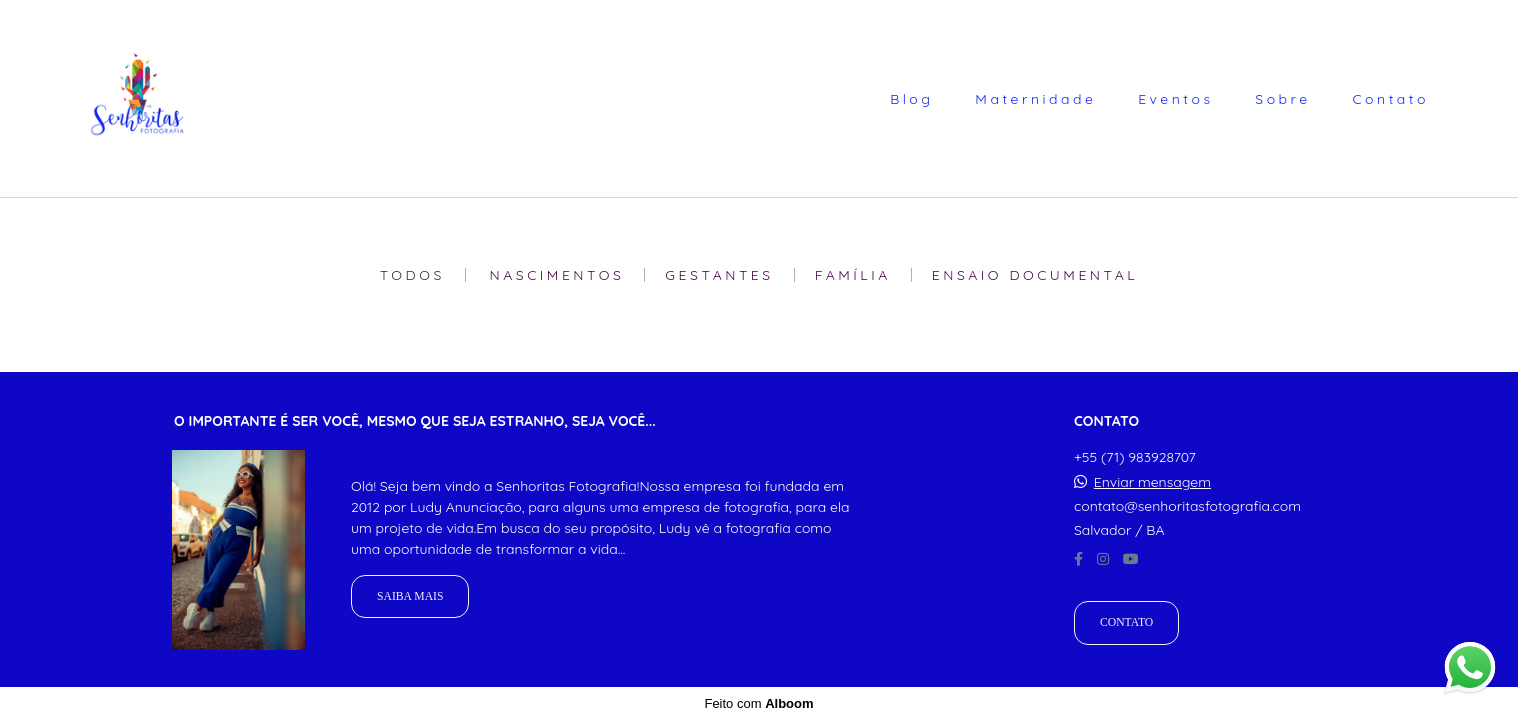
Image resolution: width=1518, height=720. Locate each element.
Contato (1390, 99)
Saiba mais (410, 596)
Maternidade (1035, 99)
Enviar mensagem (1152, 482)
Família (853, 275)
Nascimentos (557, 275)
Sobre (1282, 99)
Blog (911, 99)
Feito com (758, 703)
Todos (412, 275)
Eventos (1175, 99)
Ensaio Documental (1035, 275)
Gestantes (719, 275)
